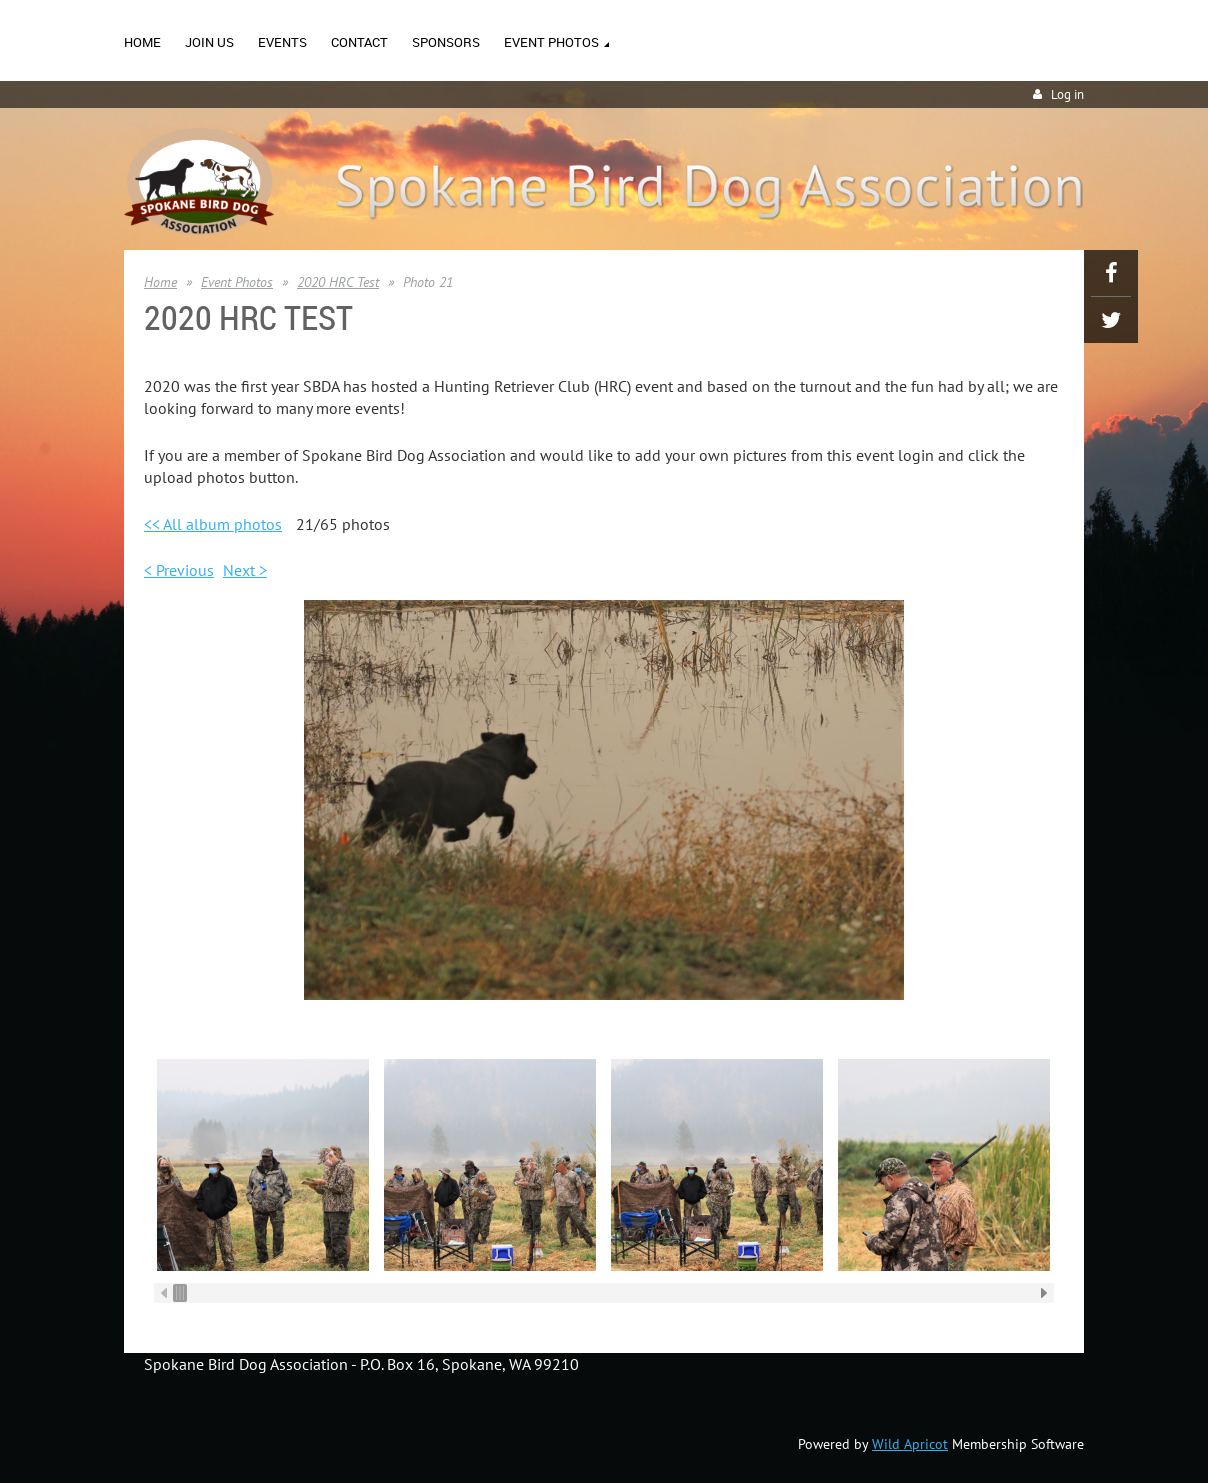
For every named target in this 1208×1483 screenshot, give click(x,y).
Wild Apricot (910, 1444)
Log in (1067, 94)
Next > (245, 570)
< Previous (179, 570)
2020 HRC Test (338, 282)
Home (160, 282)
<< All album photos (213, 524)
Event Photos (237, 282)
